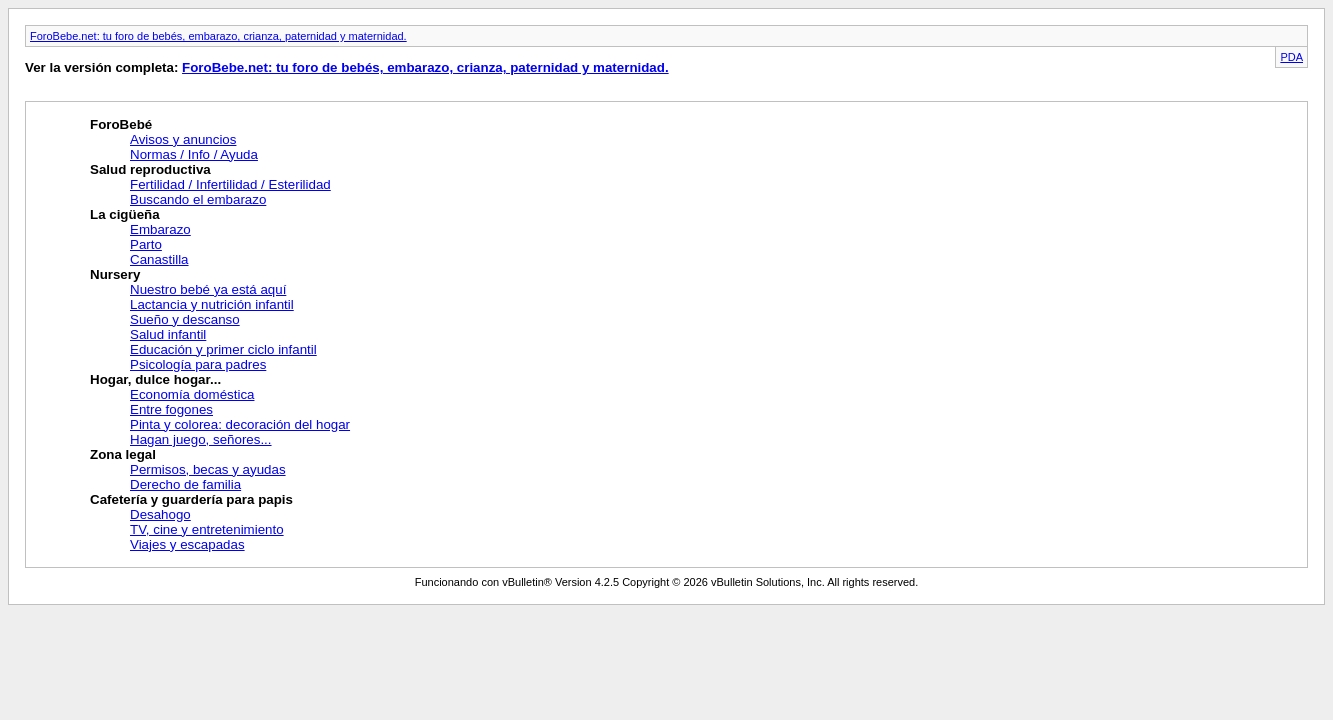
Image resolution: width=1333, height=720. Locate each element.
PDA (1291, 57)
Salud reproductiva (150, 169)
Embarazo (160, 229)
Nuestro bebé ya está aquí (208, 289)
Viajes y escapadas (187, 544)
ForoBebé (121, 124)
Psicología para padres (198, 364)
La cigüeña (125, 214)
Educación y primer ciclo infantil (223, 349)
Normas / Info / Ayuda (194, 154)
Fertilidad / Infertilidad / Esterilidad (230, 184)
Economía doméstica (192, 394)
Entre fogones (171, 409)
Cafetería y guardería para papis (191, 499)
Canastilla (159, 259)
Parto (146, 244)
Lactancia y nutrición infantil (212, 304)
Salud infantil (168, 334)
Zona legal (123, 454)
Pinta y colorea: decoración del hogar (240, 424)
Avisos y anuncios (183, 139)
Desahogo (160, 514)
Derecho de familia (185, 484)
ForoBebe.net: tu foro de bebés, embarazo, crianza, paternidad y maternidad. (218, 36)
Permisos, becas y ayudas (208, 469)
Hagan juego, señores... (201, 439)
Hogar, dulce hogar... (155, 379)
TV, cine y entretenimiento (207, 529)
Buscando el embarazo (198, 199)
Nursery (115, 274)
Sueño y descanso (185, 319)
